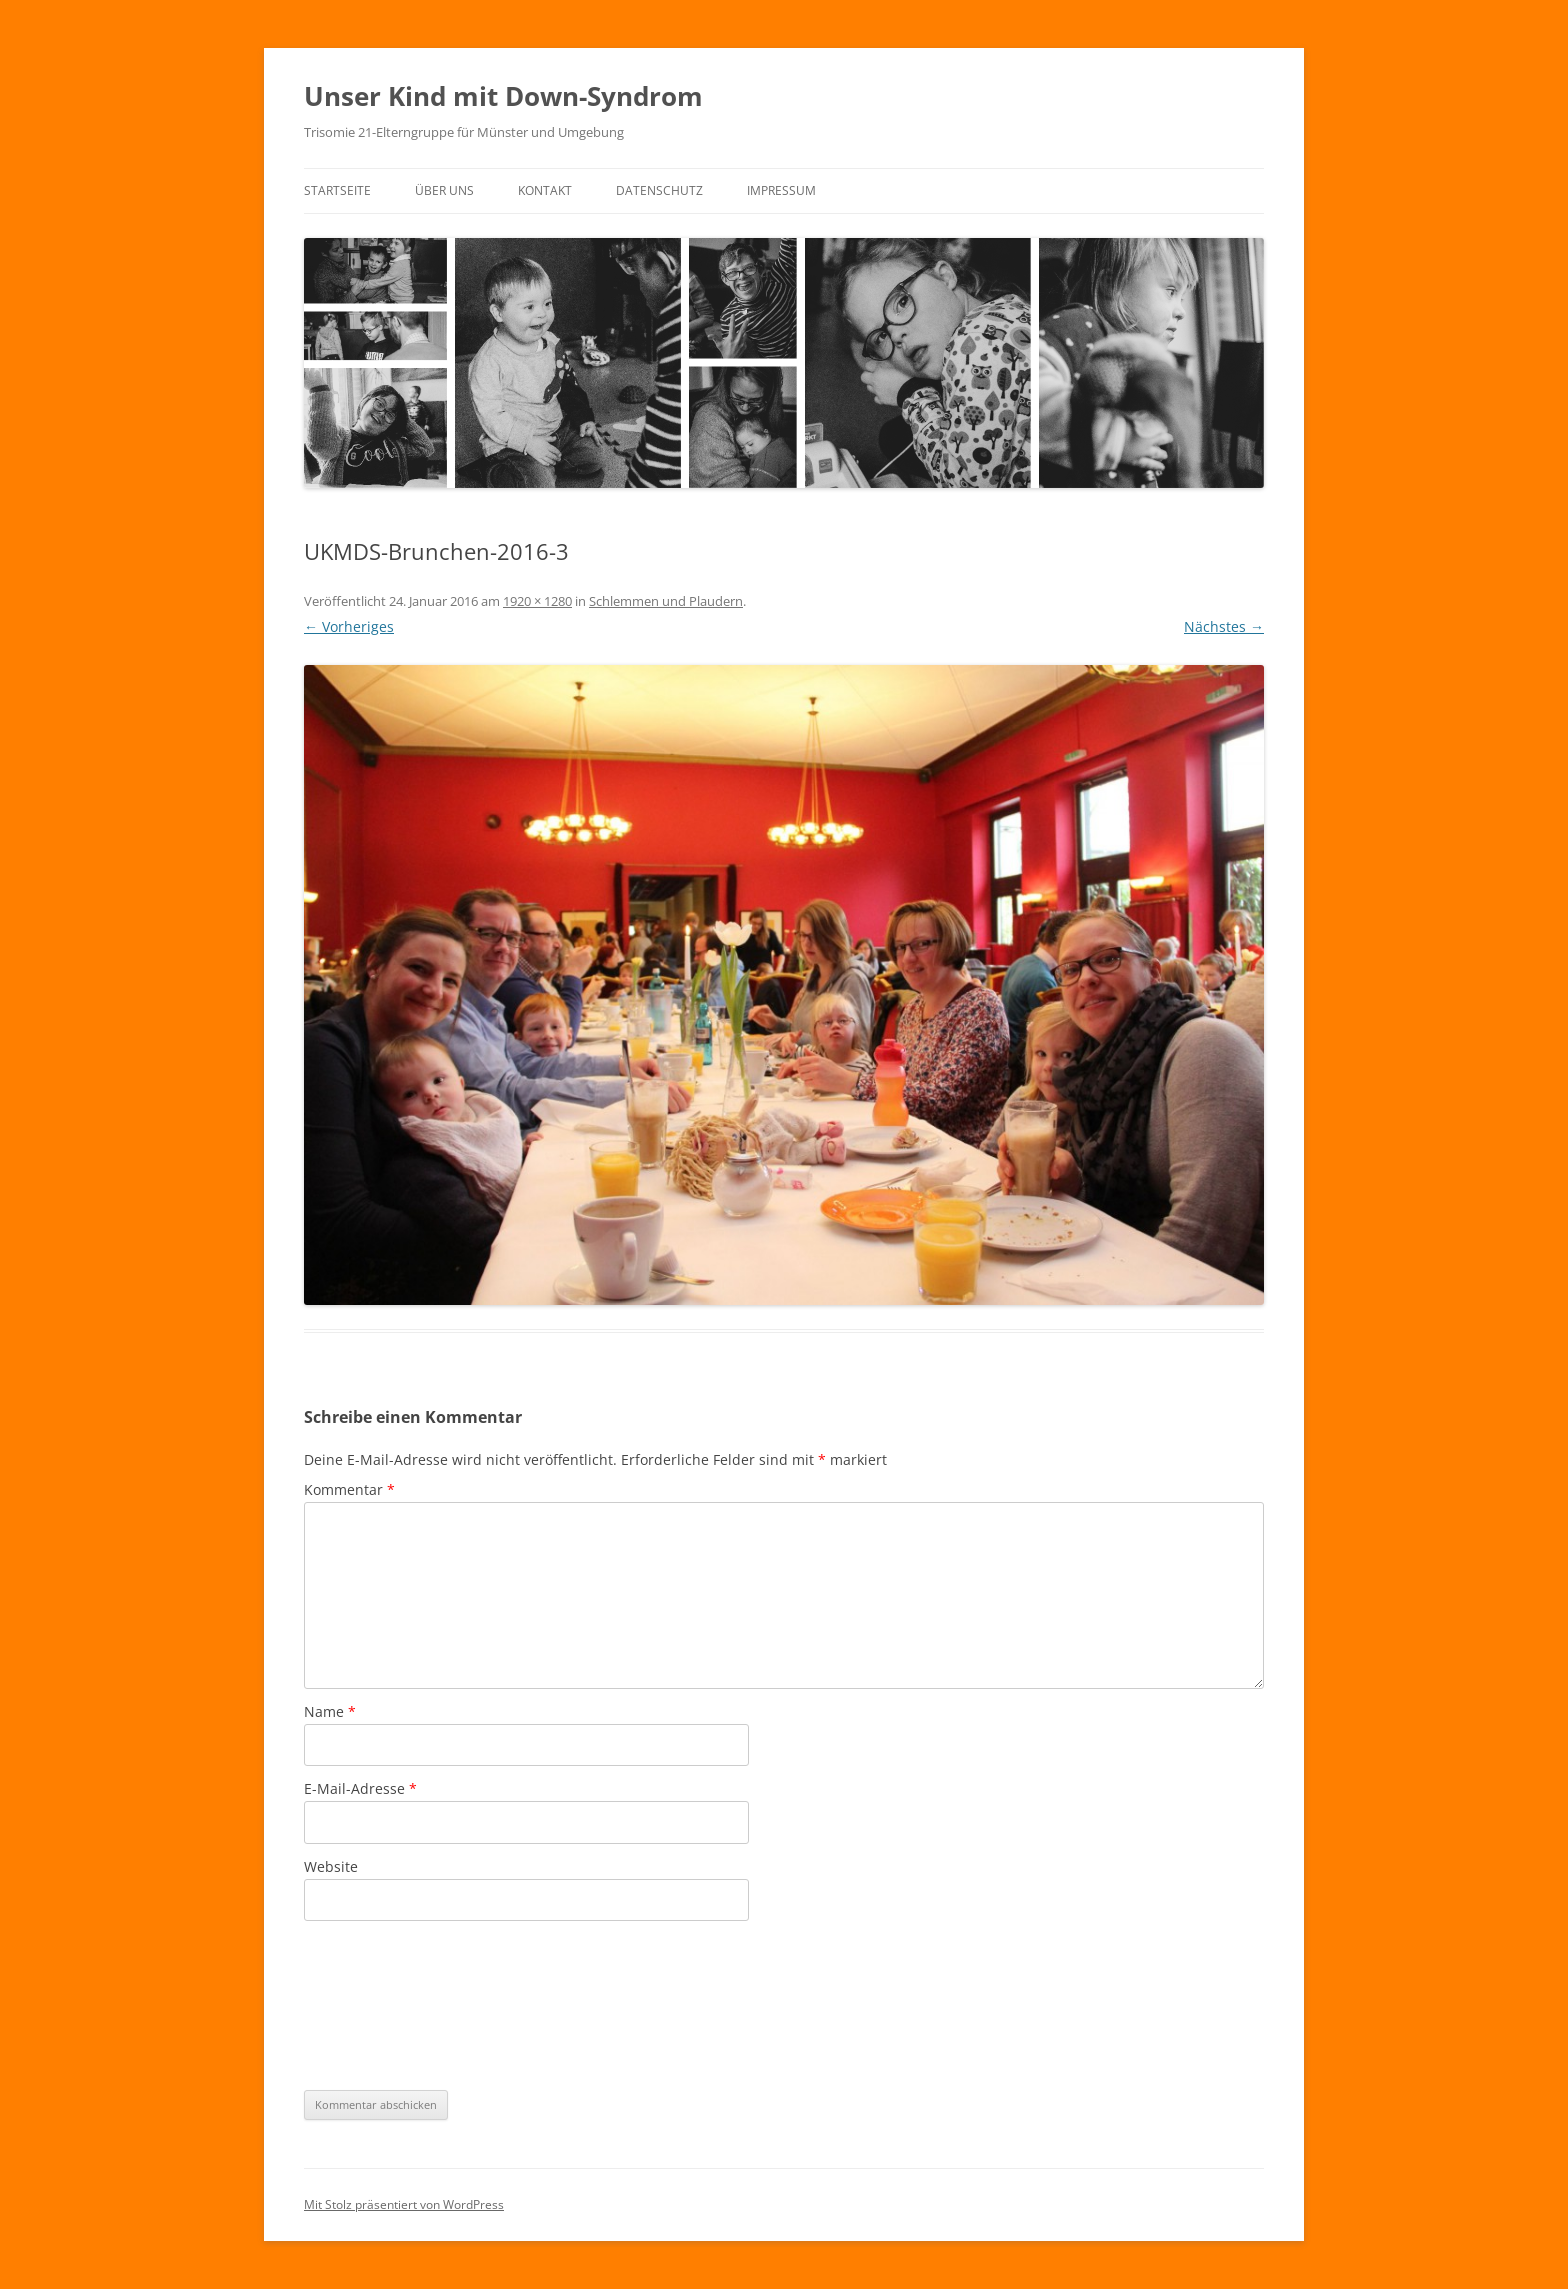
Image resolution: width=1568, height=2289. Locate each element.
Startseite (337, 190)
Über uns (444, 190)
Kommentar (349, 1489)
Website (331, 1866)
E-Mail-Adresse (360, 1788)
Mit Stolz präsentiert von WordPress (404, 2204)
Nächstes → (1224, 626)
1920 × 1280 (537, 601)
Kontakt (545, 190)
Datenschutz (659, 190)
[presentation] (386, 2004)
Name (330, 1711)
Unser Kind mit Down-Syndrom (503, 96)
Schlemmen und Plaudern (666, 601)
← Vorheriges (349, 626)
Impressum (781, 190)
